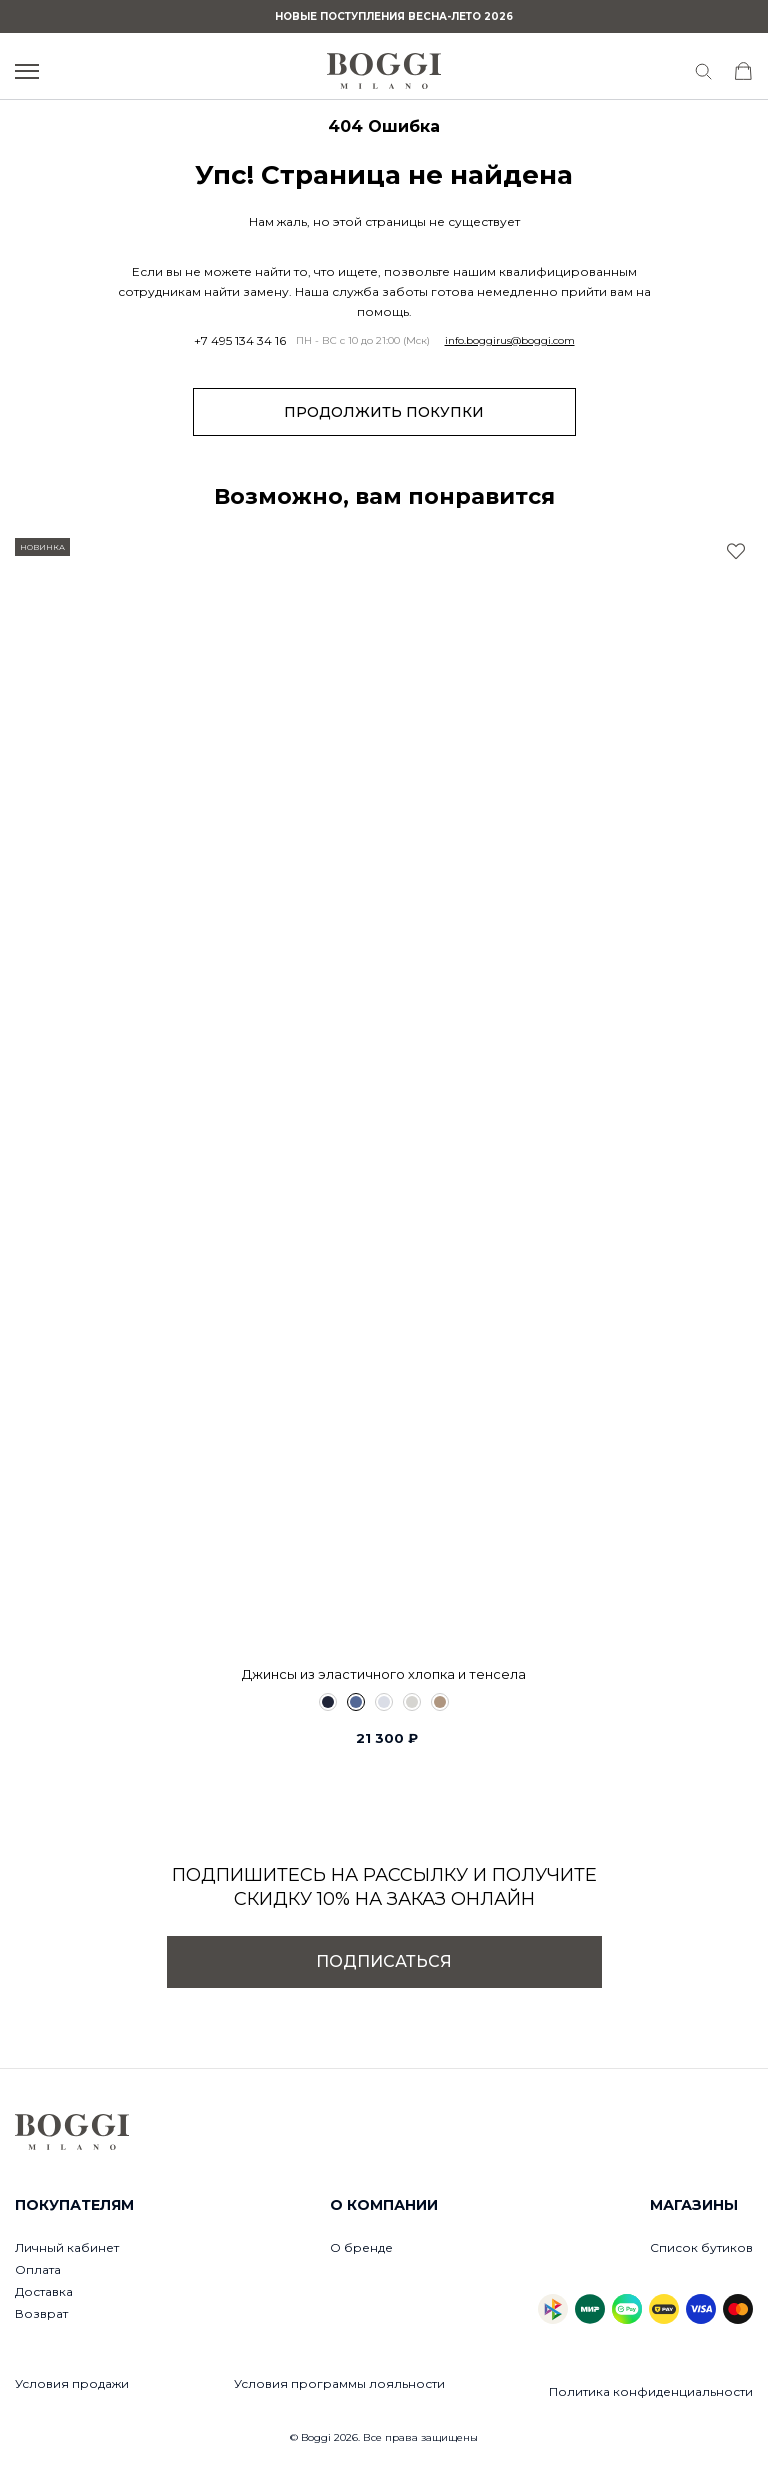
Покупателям (74, 2205)
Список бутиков (701, 2247)
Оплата (38, 2269)
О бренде (361, 2247)
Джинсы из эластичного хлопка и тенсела (384, 1674)
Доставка (44, 2291)
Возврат (41, 2313)
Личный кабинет (67, 2247)
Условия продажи (72, 2383)
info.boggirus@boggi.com (510, 341)
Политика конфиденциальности (651, 2391)
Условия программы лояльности (339, 2383)
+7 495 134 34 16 (240, 341)
